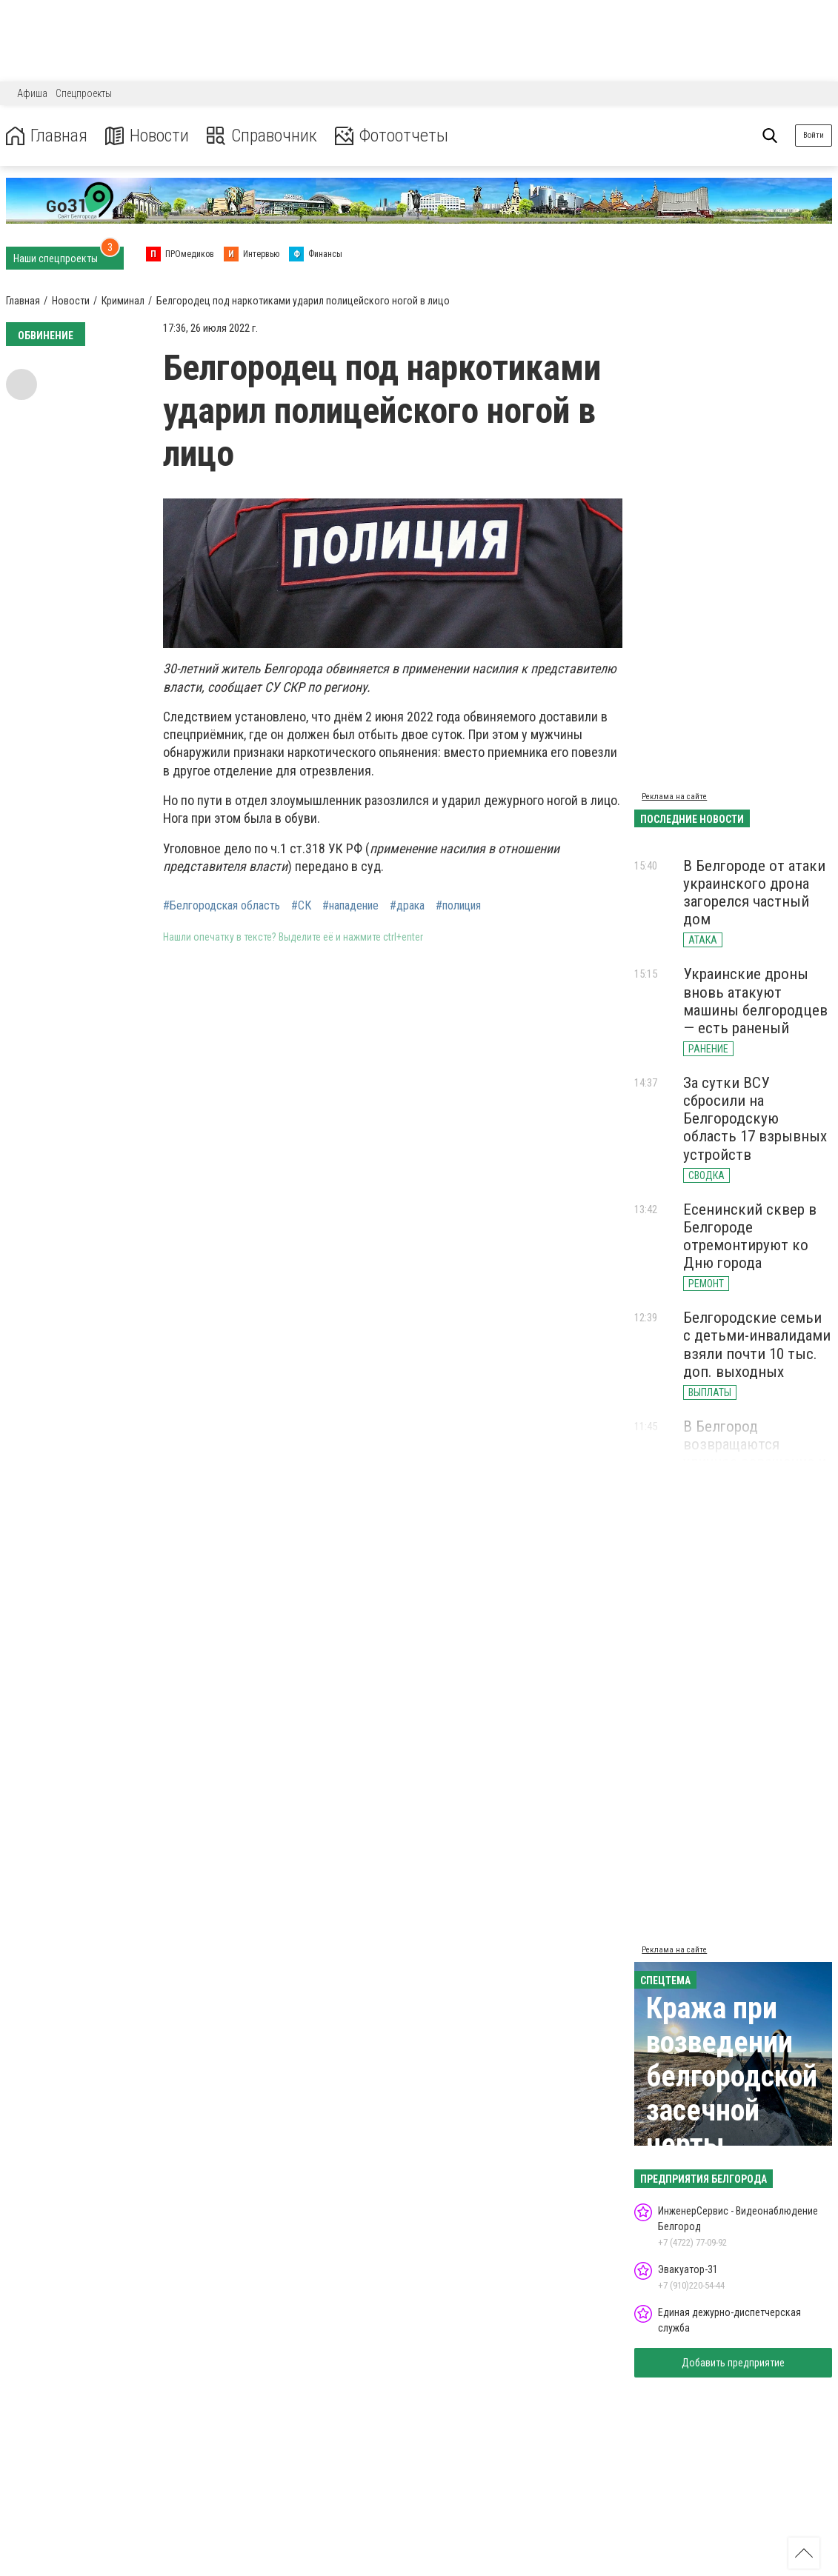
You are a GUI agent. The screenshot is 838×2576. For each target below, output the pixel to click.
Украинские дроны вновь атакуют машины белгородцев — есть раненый (755, 1000)
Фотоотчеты (391, 136)
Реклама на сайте (674, 796)
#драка (407, 905)
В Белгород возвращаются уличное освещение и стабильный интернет (755, 1453)
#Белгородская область (221, 905)
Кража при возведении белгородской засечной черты (731, 2076)
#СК (301, 905)
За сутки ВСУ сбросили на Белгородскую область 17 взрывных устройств (755, 1119)
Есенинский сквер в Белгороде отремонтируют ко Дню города (750, 1236)
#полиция (458, 905)
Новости (147, 136)
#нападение (350, 905)
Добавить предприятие (733, 2363)
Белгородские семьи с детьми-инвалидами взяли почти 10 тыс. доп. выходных (757, 1344)
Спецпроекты (84, 93)
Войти (813, 135)
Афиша (32, 93)
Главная (46, 136)
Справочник (262, 136)
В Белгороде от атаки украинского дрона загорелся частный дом (754, 892)
